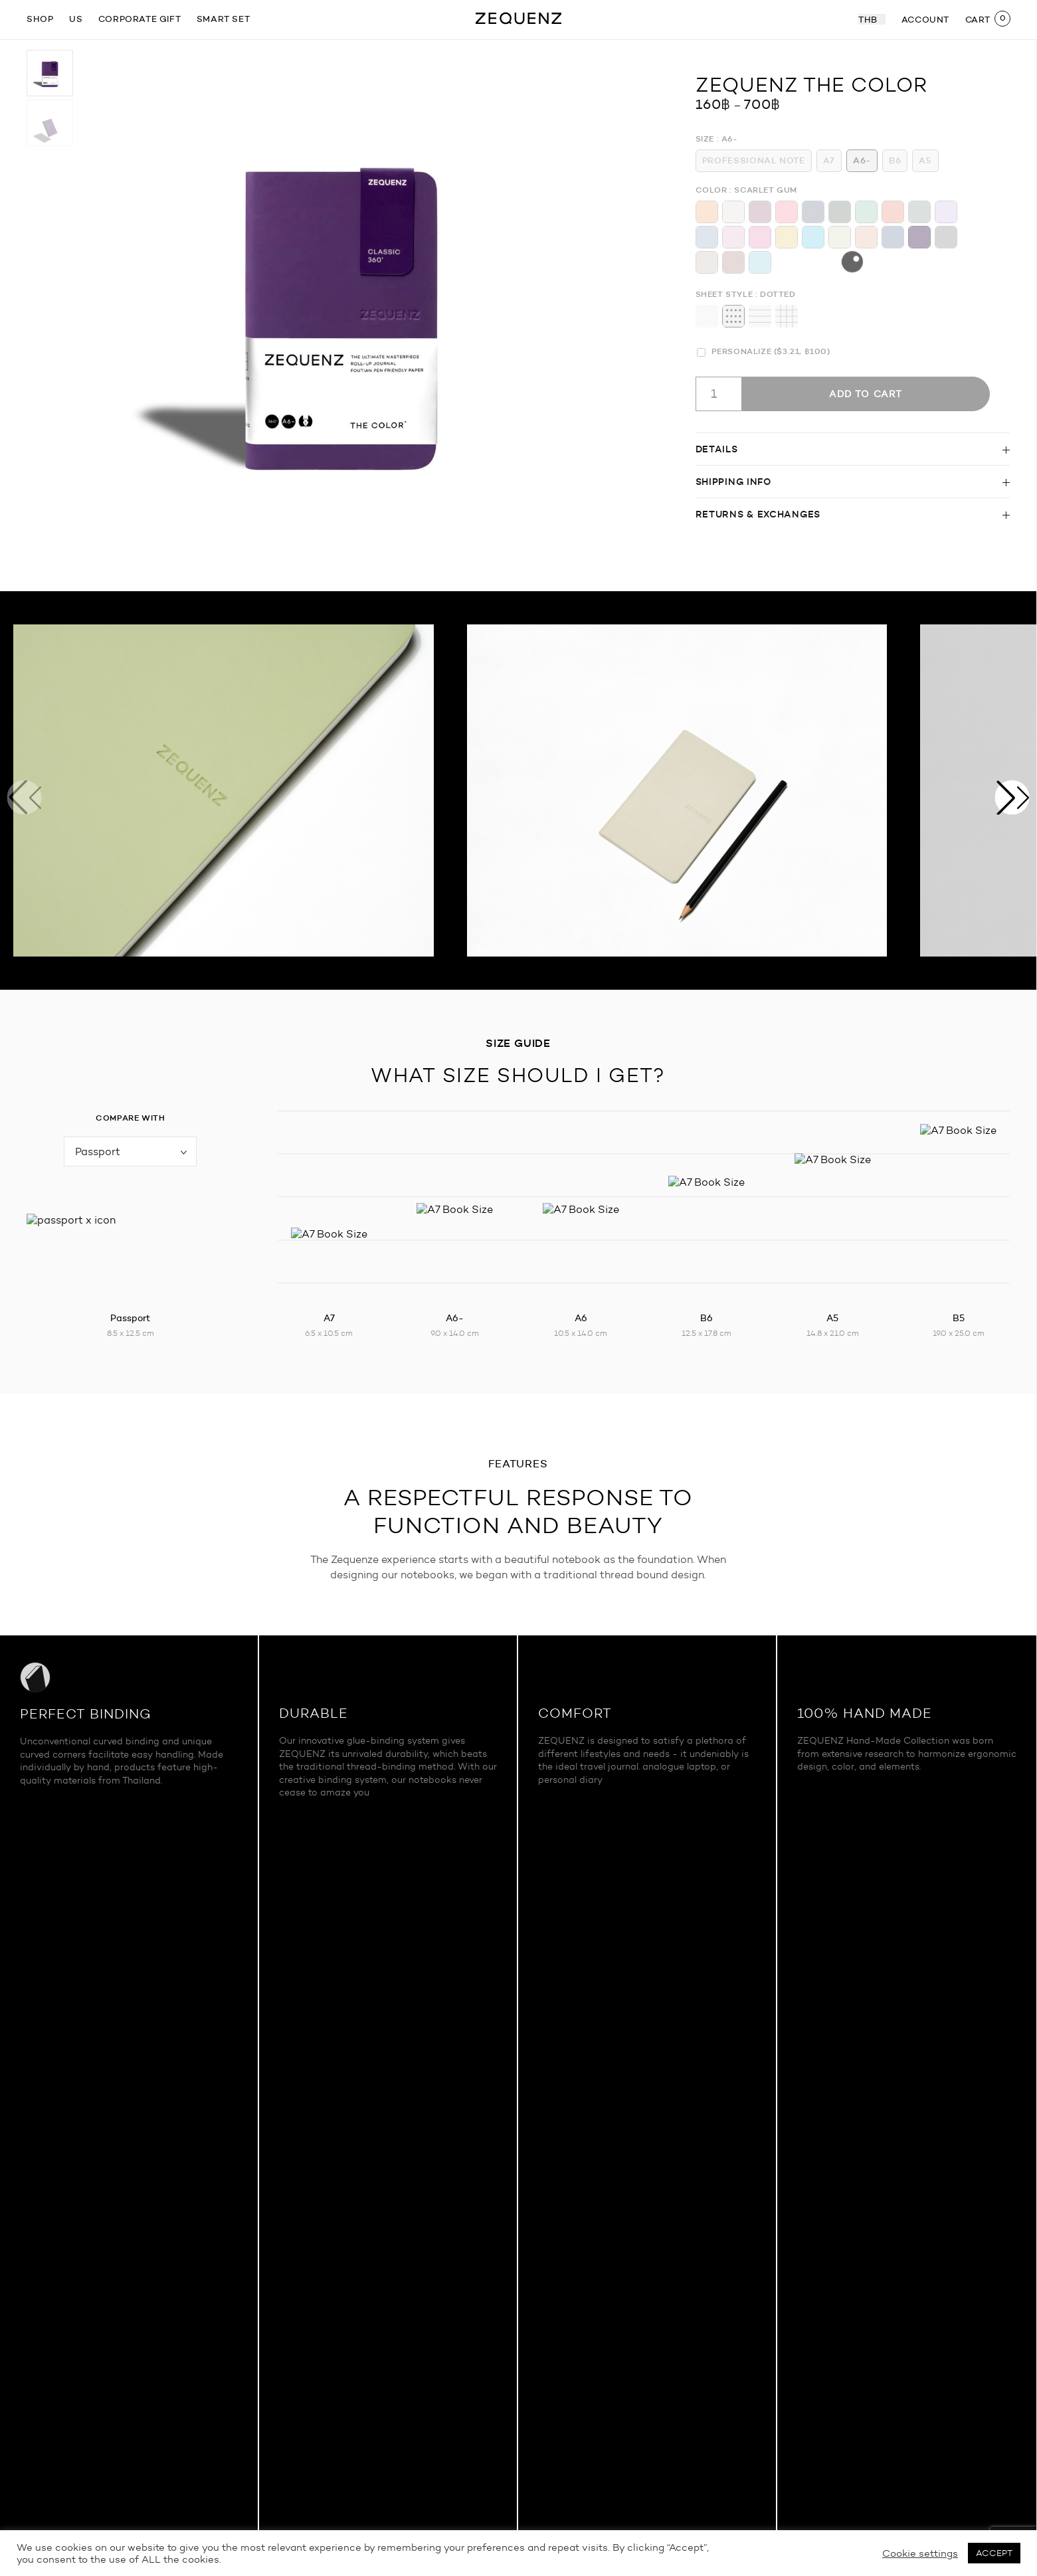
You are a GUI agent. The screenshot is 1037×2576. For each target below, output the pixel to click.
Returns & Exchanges (758, 514)
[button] (1012, 798)
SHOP (40, 18)
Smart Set (223, 18)
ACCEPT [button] (994, 2553)
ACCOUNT (925, 19)
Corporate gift (139, 18)
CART (977, 19)
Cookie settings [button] (920, 2553)
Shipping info (733, 482)
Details (717, 449)
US (75, 18)
